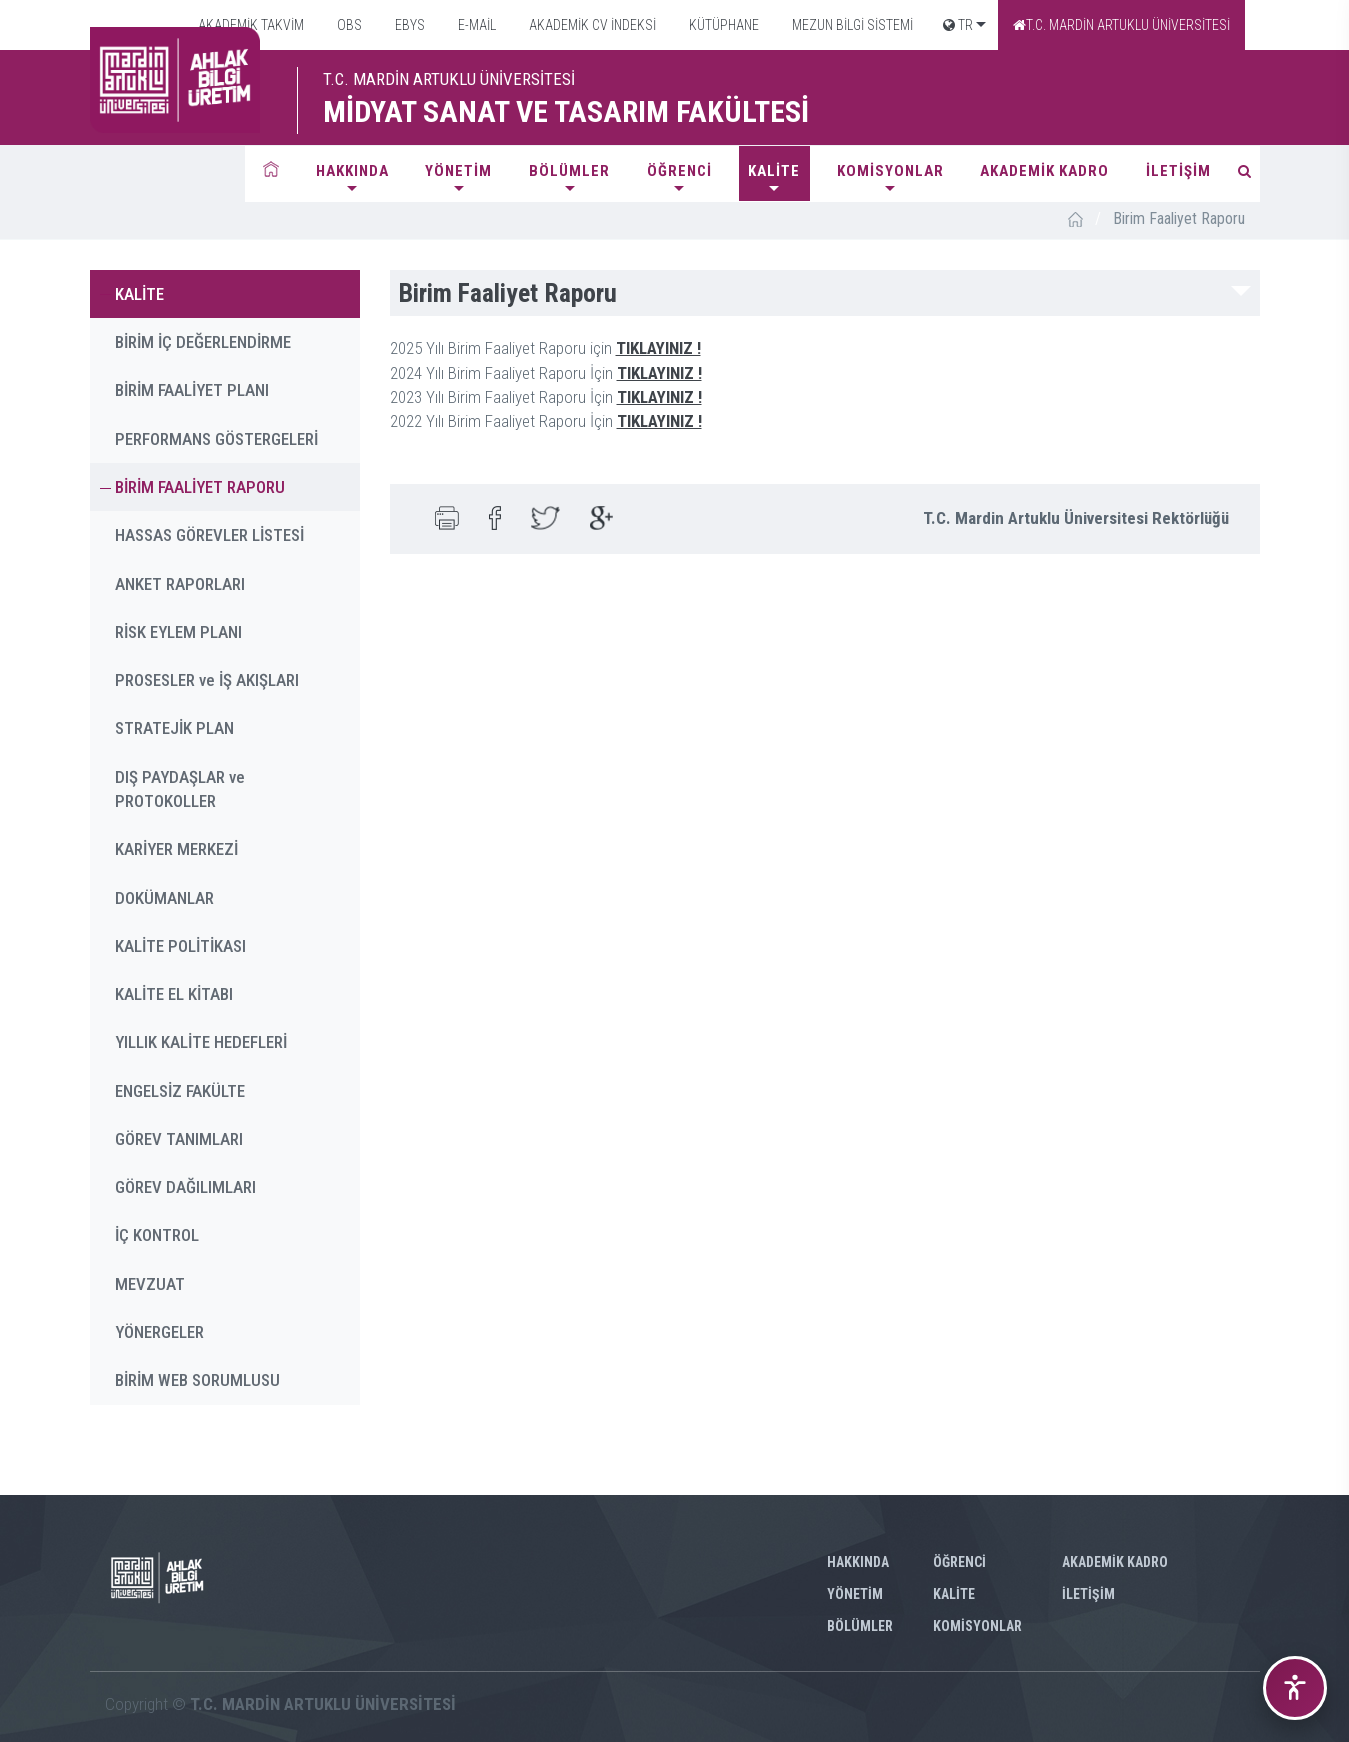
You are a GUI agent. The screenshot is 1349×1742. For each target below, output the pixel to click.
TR (958, 25)
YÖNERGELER (159, 1332)
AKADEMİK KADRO (1044, 171)
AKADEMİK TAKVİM (249, 25)
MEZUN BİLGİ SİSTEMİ (851, 25)
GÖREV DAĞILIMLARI (185, 1187)
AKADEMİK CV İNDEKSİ (591, 25)
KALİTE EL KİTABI (174, 994)
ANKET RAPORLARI (180, 584)
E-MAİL (475, 25)
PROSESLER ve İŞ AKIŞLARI (207, 680)
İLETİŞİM (1178, 171)
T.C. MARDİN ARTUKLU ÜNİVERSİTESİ (1121, 25)
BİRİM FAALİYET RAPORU (200, 487)
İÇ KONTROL (157, 1235)
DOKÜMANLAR (164, 898)
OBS (348, 25)
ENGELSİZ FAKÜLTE (180, 1091)
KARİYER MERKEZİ (176, 849)
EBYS (408, 25)
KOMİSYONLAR (890, 171)
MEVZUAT (150, 1284)
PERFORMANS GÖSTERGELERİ (216, 439)
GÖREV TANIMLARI (179, 1139)
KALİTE (774, 171)
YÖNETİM (458, 171)
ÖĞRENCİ (679, 171)
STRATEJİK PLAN (174, 728)
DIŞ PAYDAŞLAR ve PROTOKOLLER (180, 789)
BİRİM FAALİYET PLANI (192, 390)
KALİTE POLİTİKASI (180, 946)
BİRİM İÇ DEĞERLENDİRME (203, 342)
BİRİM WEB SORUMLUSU (197, 1380)
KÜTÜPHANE (722, 25)
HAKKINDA (352, 171)
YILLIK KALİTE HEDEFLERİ (201, 1042)
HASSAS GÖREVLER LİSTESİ (209, 535)
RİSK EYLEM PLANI (178, 632)
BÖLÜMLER (569, 171)
